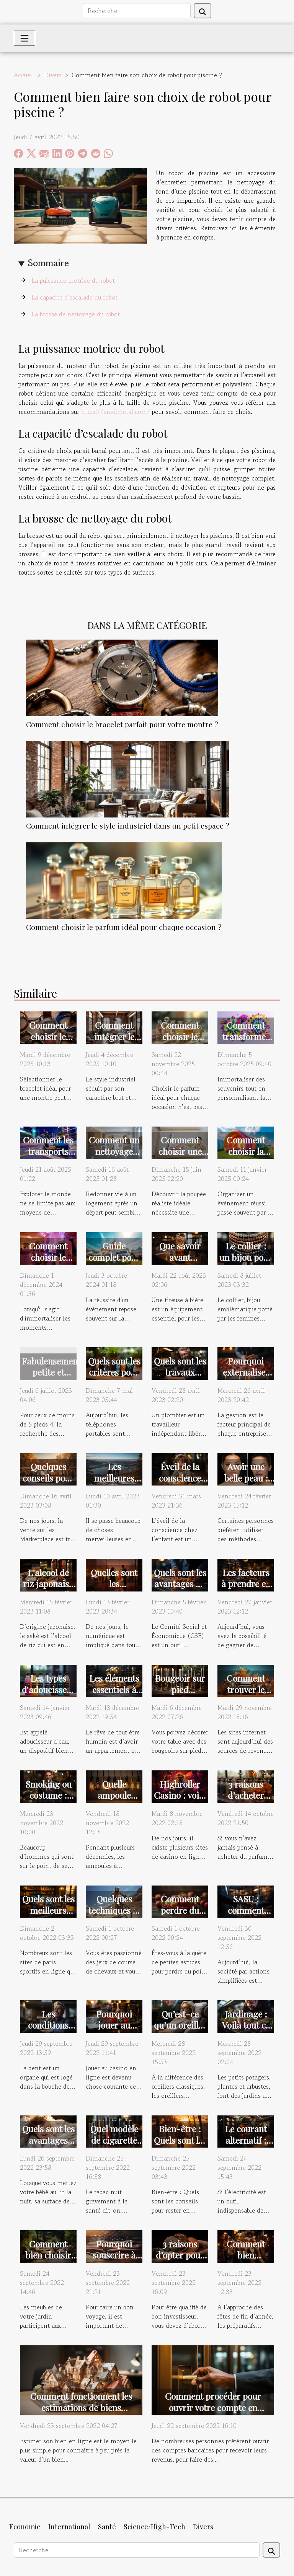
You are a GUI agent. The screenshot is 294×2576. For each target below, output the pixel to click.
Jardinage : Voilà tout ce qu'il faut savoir (246, 2031)
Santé (107, 2526)
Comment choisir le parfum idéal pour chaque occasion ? (124, 927)
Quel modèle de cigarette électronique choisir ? (114, 2146)
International (69, 2526)
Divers (53, 75)
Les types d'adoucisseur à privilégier (48, 1689)
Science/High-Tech (154, 2526)
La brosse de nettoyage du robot (76, 314)
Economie (25, 2526)
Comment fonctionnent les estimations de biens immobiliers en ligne (81, 2407)
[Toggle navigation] (24, 38)
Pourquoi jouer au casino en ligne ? (114, 2031)
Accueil (24, 75)
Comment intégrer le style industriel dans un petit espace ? (127, 825)
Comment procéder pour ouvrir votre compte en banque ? (213, 2407)
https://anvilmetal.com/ (115, 411)
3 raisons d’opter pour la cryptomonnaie (183, 2261)
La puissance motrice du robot (74, 280)
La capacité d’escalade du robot (75, 297)
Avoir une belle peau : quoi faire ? (246, 1478)
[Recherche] (137, 10)
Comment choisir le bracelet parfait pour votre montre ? (122, 724)
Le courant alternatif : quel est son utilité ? (246, 2146)
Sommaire (48, 263)
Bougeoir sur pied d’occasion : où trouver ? (180, 1695)
